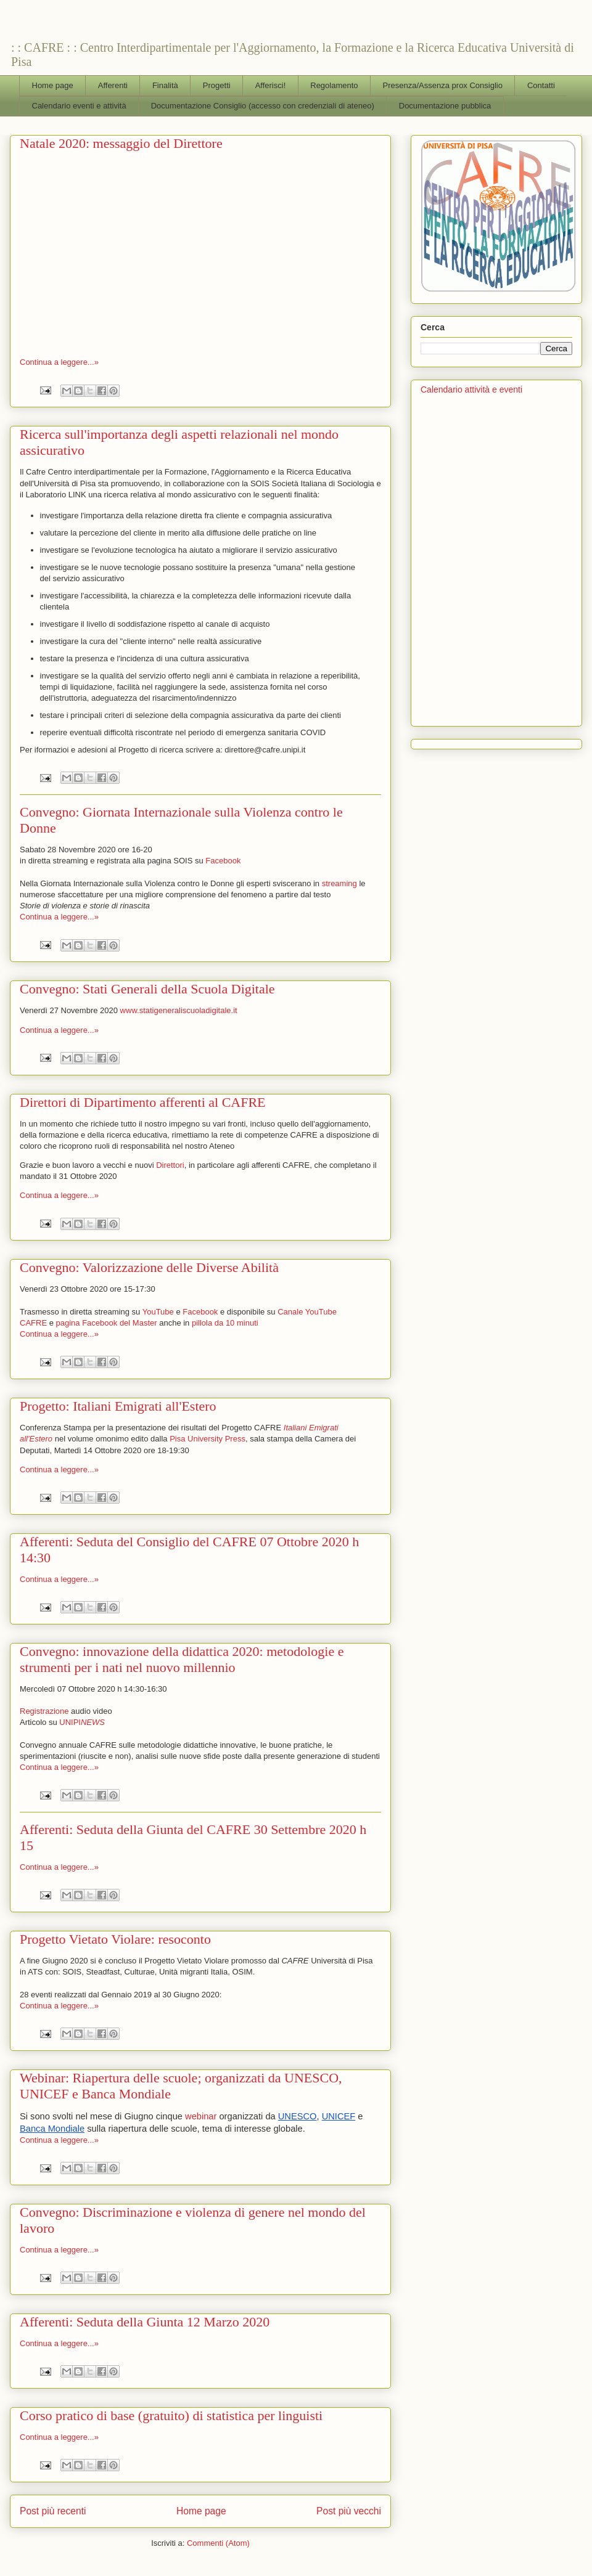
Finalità (165, 85)
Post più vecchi (348, 2511)
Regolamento (334, 85)
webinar (200, 2116)
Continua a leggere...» (59, 362)
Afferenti (113, 85)
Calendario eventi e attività (79, 105)
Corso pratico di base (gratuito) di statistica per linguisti (171, 2415)
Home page (52, 85)
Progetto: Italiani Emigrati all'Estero (118, 1406)
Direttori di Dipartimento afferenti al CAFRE (143, 1102)
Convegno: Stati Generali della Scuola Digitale (147, 989)
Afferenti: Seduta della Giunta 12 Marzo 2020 (144, 2321)
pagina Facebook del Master (106, 1322)
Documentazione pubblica (445, 105)
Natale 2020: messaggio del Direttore (121, 143)
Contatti (541, 85)
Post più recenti (53, 2511)
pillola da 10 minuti (225, 1322)
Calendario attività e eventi (471, 389)
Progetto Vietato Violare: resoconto (115, 1939)
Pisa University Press (207, 1438)
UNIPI (82, 1722)
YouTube (158, 1311)
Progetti (217, 85)
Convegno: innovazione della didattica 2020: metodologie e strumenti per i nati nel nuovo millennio (181, 1659)
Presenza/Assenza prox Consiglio (443, 85)
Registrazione (44, 1711)
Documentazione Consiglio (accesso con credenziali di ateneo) (262, 105)
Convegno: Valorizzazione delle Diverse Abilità (149, 1267)
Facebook (222, 860)
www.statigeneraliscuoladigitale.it (178, 1010)
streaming (339, 883)
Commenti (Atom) (218, 2543)
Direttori (170, 1165)
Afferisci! (270, 85)
